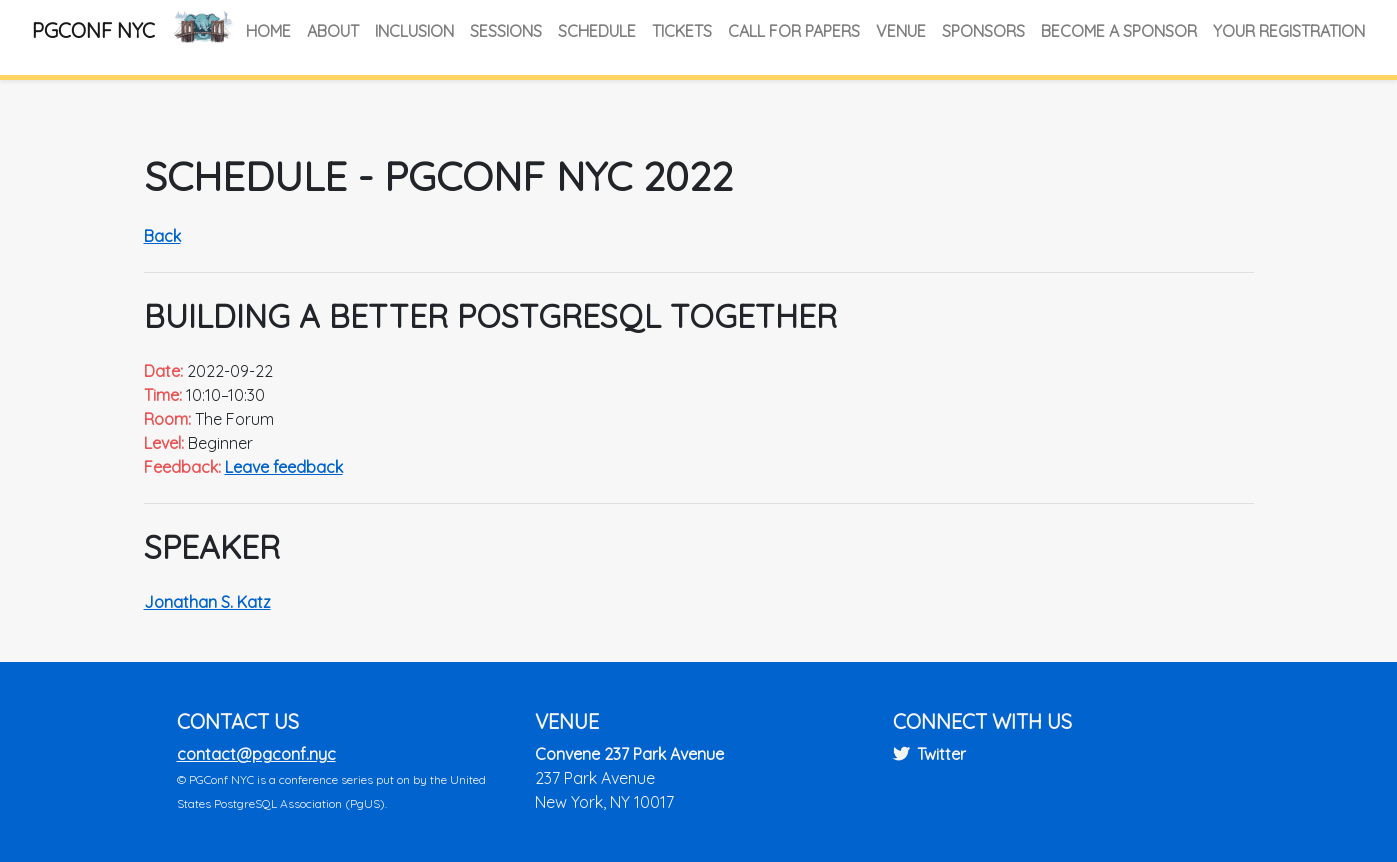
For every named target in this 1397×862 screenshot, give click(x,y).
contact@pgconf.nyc (256, 754)
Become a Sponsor (1119, 31)
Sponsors (983, 31)
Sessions (506, 31)
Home (268, 31)
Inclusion (414, 31)
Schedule (597, 31)
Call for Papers (794, 31)
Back (162, 236)
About (333, 31)
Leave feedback (284, 467)
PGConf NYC (93, 30)
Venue (901, 31)
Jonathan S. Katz (207, 602)
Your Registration (1289, 31)
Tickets (682, 31)
